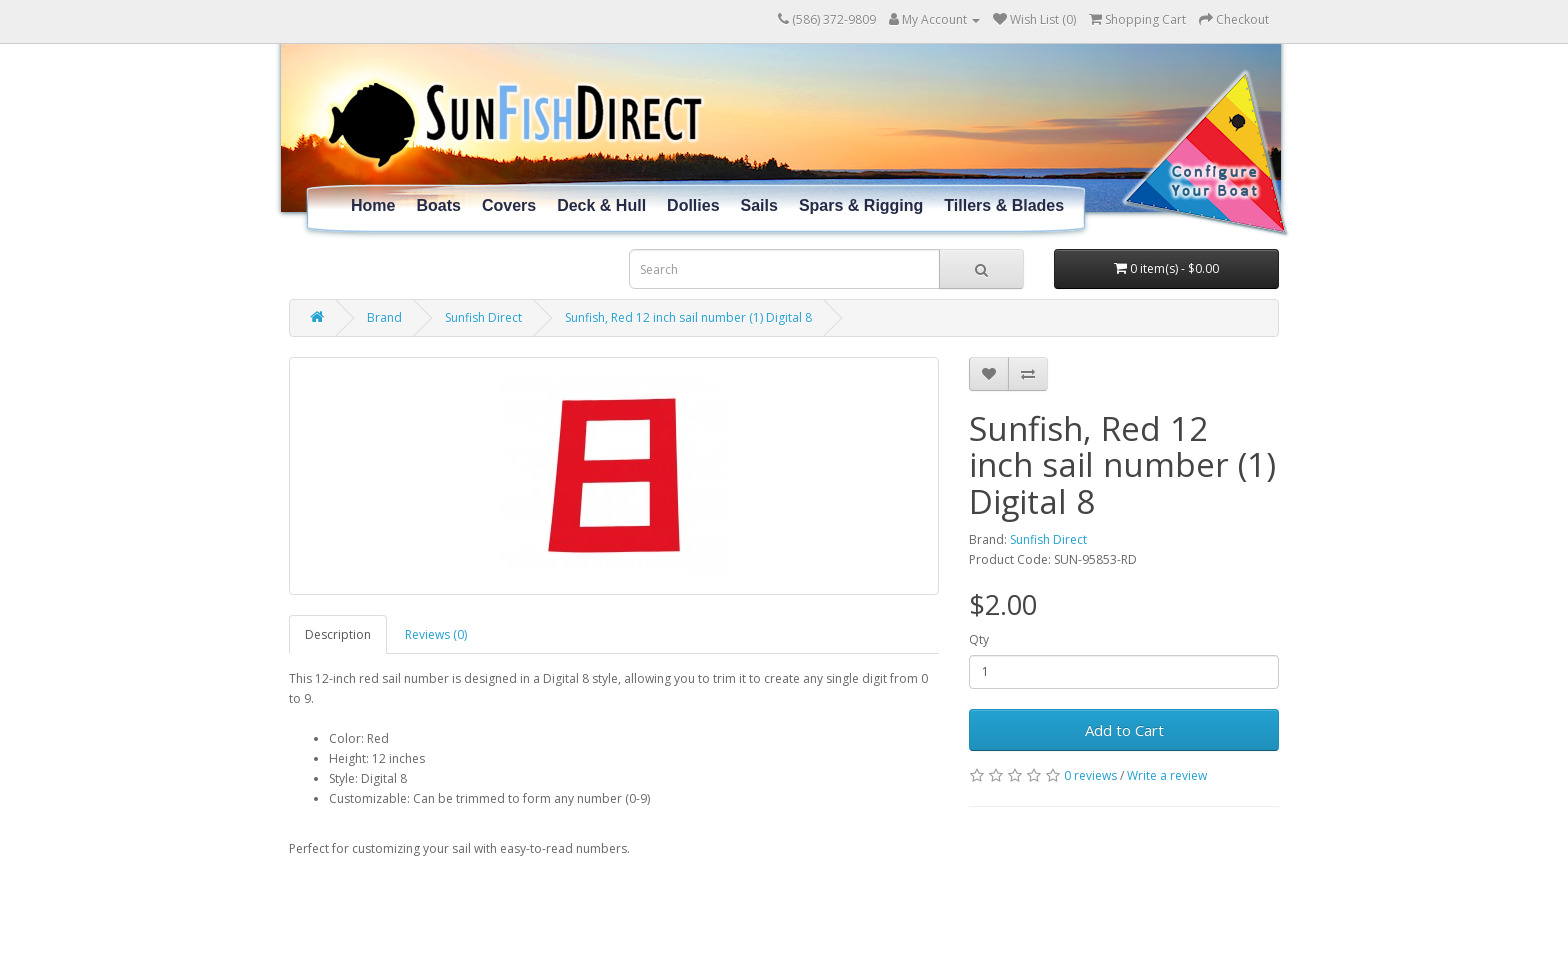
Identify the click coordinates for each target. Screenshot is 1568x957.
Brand (384, 317)
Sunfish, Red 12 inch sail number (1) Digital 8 (688, 317)
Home (373, 205)
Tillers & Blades (1004, 205)
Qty (979, 639)
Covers (509, 205)
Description (338, 634)
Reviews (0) (436, 634)
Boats (438, 205)
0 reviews (1090, 775)
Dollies (693, 205)
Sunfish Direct (483, 317)
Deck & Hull (601, 205)
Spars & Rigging (861, 205)
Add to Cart (1124, 730)
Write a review (1167, 775)
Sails (759, 205)
